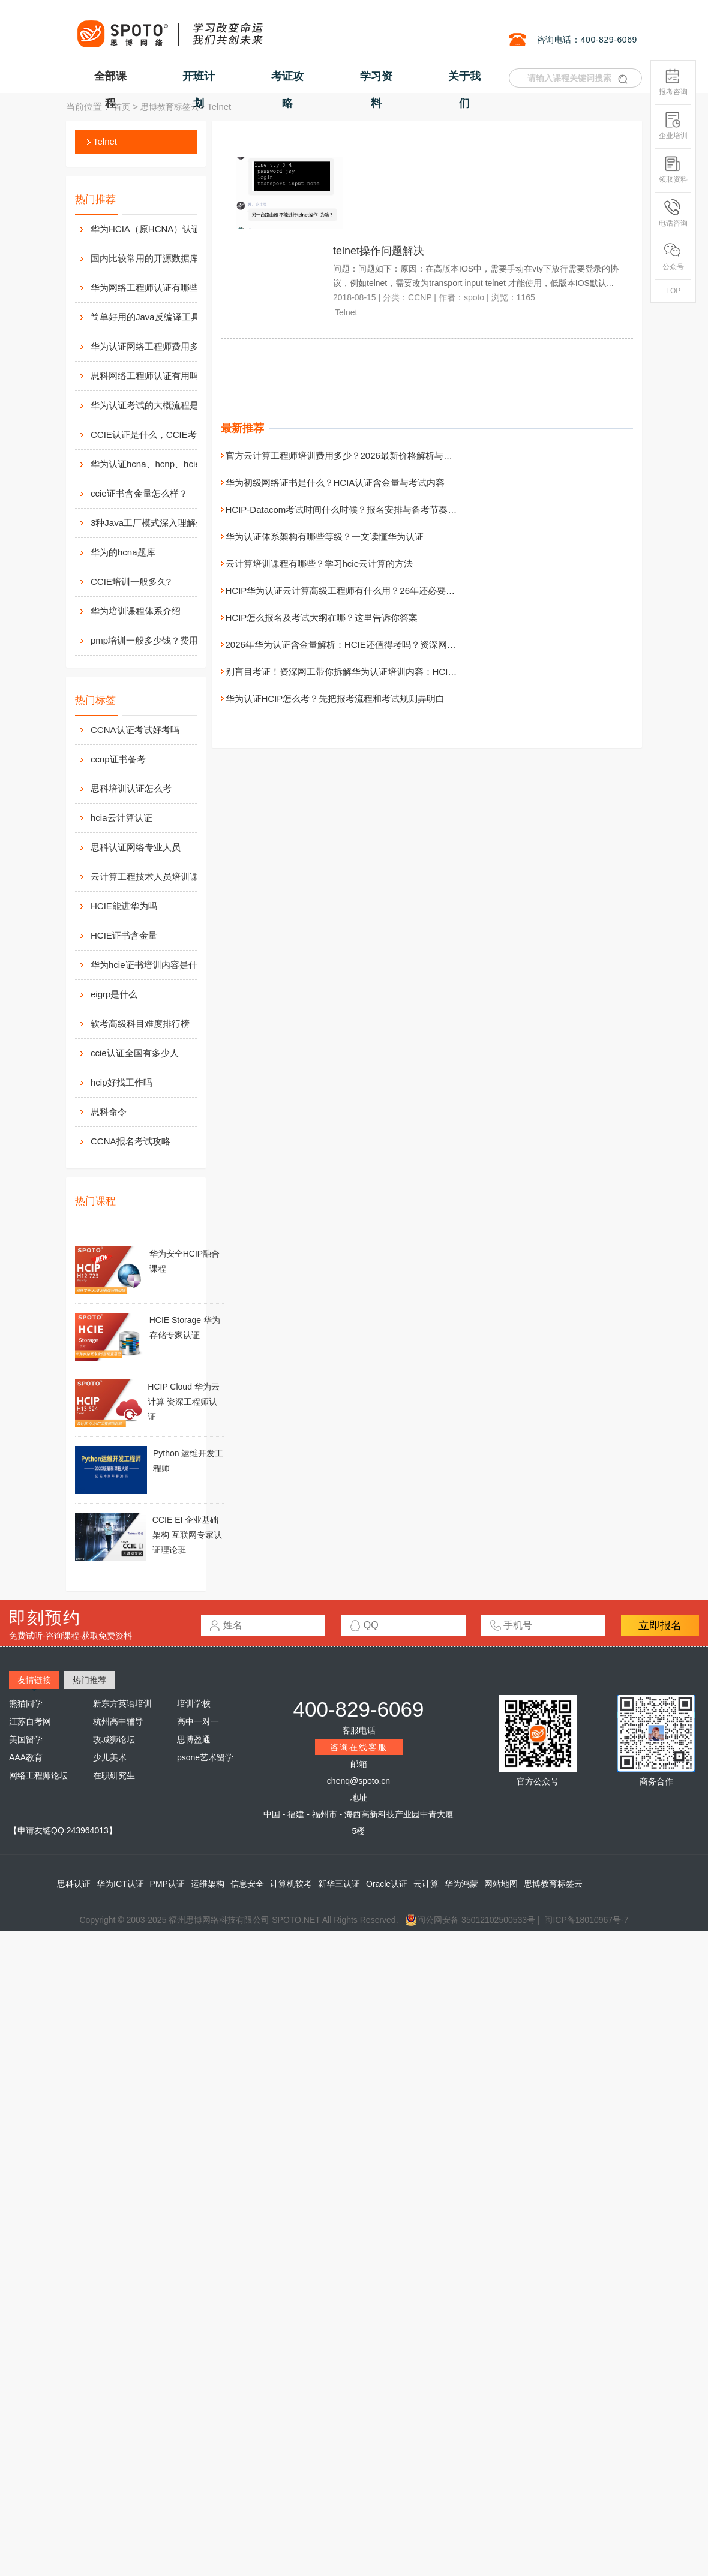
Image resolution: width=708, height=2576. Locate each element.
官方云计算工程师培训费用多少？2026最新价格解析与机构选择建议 (361, 455)
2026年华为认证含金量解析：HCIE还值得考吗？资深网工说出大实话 (363, 644)
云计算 (426, 1884)
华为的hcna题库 (123, 552)
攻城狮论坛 (114, 1739)
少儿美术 (110, 1757)
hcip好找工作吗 (121, 1082)
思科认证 (74, 1884)
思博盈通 (194, 1739)
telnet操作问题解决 (378, 251)
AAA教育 (26, 1757)
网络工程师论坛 (38, 1775)
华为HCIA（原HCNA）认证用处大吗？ (157, 229)
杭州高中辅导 (118, 1721)
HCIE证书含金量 (124, 935)
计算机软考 (291, 1884)
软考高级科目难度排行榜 (140, 1023)
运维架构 (207, 1884)
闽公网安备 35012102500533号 (470, 1920)
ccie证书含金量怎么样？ (139, 493)
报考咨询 (673, 82)
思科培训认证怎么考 (131, 788)
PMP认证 (167, 1884)
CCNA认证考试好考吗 (135, 730)
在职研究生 (114, 1775)
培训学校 (194, 1703)
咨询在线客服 (359, 1747)
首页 (121, 107)
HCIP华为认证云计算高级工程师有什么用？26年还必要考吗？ (349, 590)
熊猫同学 (26, 1703)
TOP (673, 291)
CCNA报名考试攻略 (130, 1141)
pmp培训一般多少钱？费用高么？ (157, 640)
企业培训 (673, 126)
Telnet (105, 141)
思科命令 (109, 1112)
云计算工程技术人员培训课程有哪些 (163, 876)
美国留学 (26, 1739)
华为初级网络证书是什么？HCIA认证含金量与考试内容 (335, 482)
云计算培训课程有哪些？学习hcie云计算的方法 (319, 563)
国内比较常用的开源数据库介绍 (154, 258)
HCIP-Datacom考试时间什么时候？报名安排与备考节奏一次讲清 (355, 509)
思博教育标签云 (169, 107)
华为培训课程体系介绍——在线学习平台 (157, 611)
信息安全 (247, 1884)
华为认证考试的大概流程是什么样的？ (157, 405)
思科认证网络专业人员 (136, 847)
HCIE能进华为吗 (124, 906)
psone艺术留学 (205, 1757)
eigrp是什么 (114, 994)
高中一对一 (198, 1721)
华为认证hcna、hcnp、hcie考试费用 (157, 464)
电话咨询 (673, 213)
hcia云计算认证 (121, 818)
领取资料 (673, 169)
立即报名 (660, 1625)
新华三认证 (339, 1884)
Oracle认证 (386, 1884)
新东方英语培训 (122, 1703)
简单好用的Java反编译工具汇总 (154, 317)
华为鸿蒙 (461, 1884)
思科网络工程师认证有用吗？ (149, 376)
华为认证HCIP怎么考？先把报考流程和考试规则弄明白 (335, 698)
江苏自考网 (30, 1721)
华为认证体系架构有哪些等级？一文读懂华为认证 (325, 536)
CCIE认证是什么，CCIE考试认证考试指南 (157, 434)
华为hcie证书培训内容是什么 (148, 965)
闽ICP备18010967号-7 (586, 1920)
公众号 (673, 257)
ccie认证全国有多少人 (135, 1053)
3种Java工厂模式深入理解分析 (152, 523)
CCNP (419, 297)
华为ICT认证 (120, 1884)
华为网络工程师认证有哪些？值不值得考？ (157, 287)
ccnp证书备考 (118, 759)
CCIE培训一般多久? (131, 581)
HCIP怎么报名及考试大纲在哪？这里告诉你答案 (322, 617)
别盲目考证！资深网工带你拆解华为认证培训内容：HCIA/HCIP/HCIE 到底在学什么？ (397, 671)
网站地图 (501, 1884)
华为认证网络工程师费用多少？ (154, 346)
